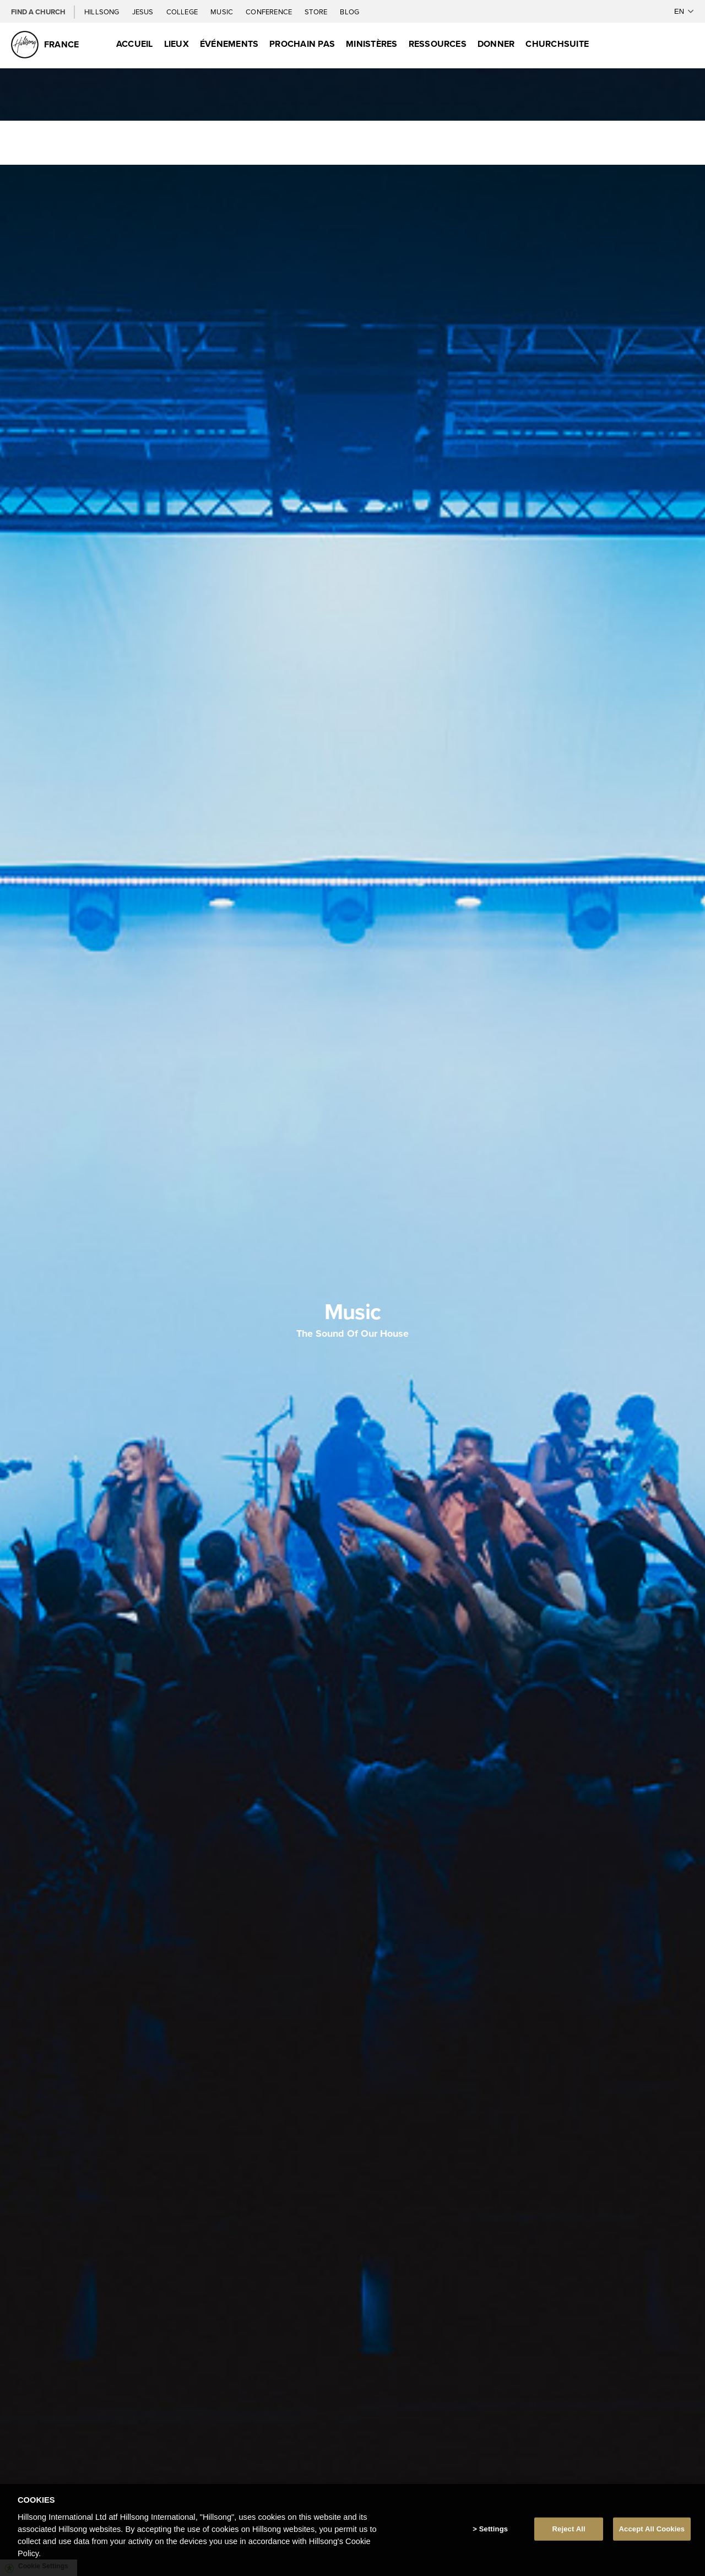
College (182, 12)
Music (222, 12)
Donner (496, 43)
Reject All (568, 2529)
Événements (229, 43)
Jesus (143, 12)
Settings (493, 2529)
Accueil (134, 43)
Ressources (438, 43)
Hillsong (102, 12)
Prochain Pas (302, 43)
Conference (270, 12)
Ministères (371, 43)
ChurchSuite (557, 43)
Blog (349, 12)
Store (317, 12)
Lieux (176, 43)
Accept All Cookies (652, 2529)
